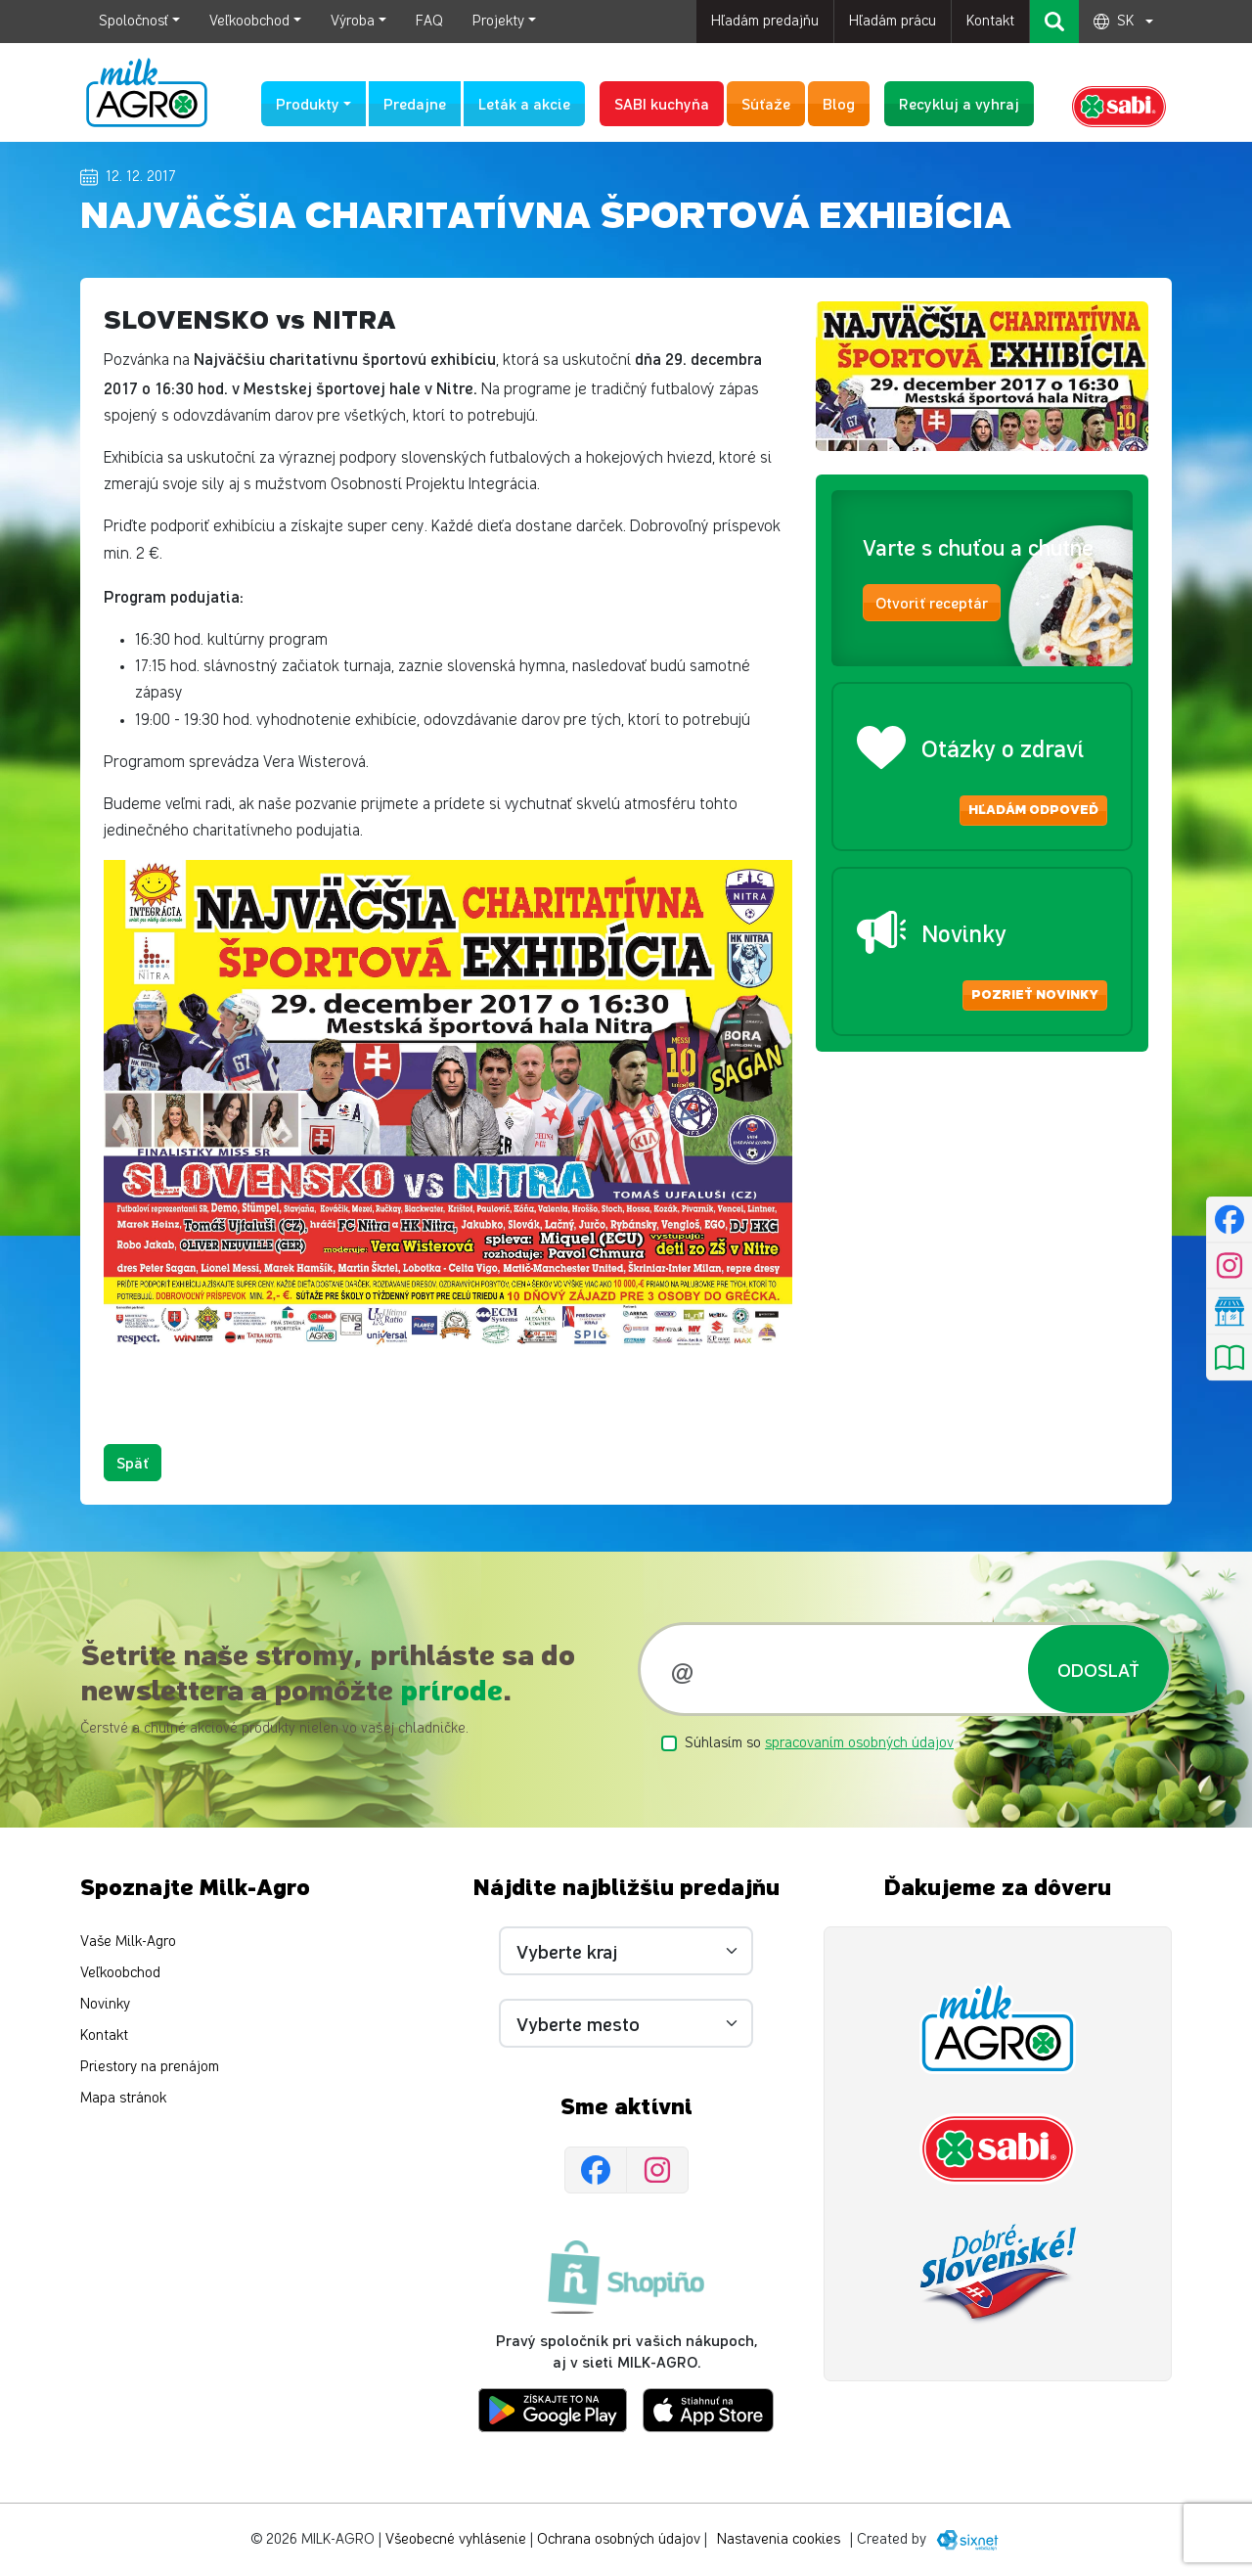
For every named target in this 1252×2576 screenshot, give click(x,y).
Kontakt (990, 21)
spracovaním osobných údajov (859, 1743)
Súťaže (765, 103)
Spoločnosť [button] (133, 21)
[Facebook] (595, 2170)
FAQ (429, 21)
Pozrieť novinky (1034, 995)
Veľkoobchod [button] (249, 21)
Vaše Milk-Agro (128, 1941)
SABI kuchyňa (661, 103)
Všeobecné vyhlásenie (455, 2539)
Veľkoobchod (120, 1973)
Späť (132, 1462)
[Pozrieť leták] (1229, 1356)
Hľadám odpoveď (1033, 810)
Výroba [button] (353, 21)
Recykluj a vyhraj (959, 103)
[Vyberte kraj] (626, 1950)
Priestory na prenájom (149, 2066)
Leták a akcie (524, 103)
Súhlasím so (819, 1743)
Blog (839, 103)
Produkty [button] (307, 103)
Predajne (414, 103)
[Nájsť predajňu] (1229, 1311)
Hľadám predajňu (765, 21)
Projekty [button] (498, 21)
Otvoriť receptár (931, 602)
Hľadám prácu (892, 21)
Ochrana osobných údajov (618, 2539)
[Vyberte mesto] (626, 2023)
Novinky (105, 2004)
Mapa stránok (123, 2098)
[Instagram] (657, 2170)
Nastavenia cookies (778, 2539)
